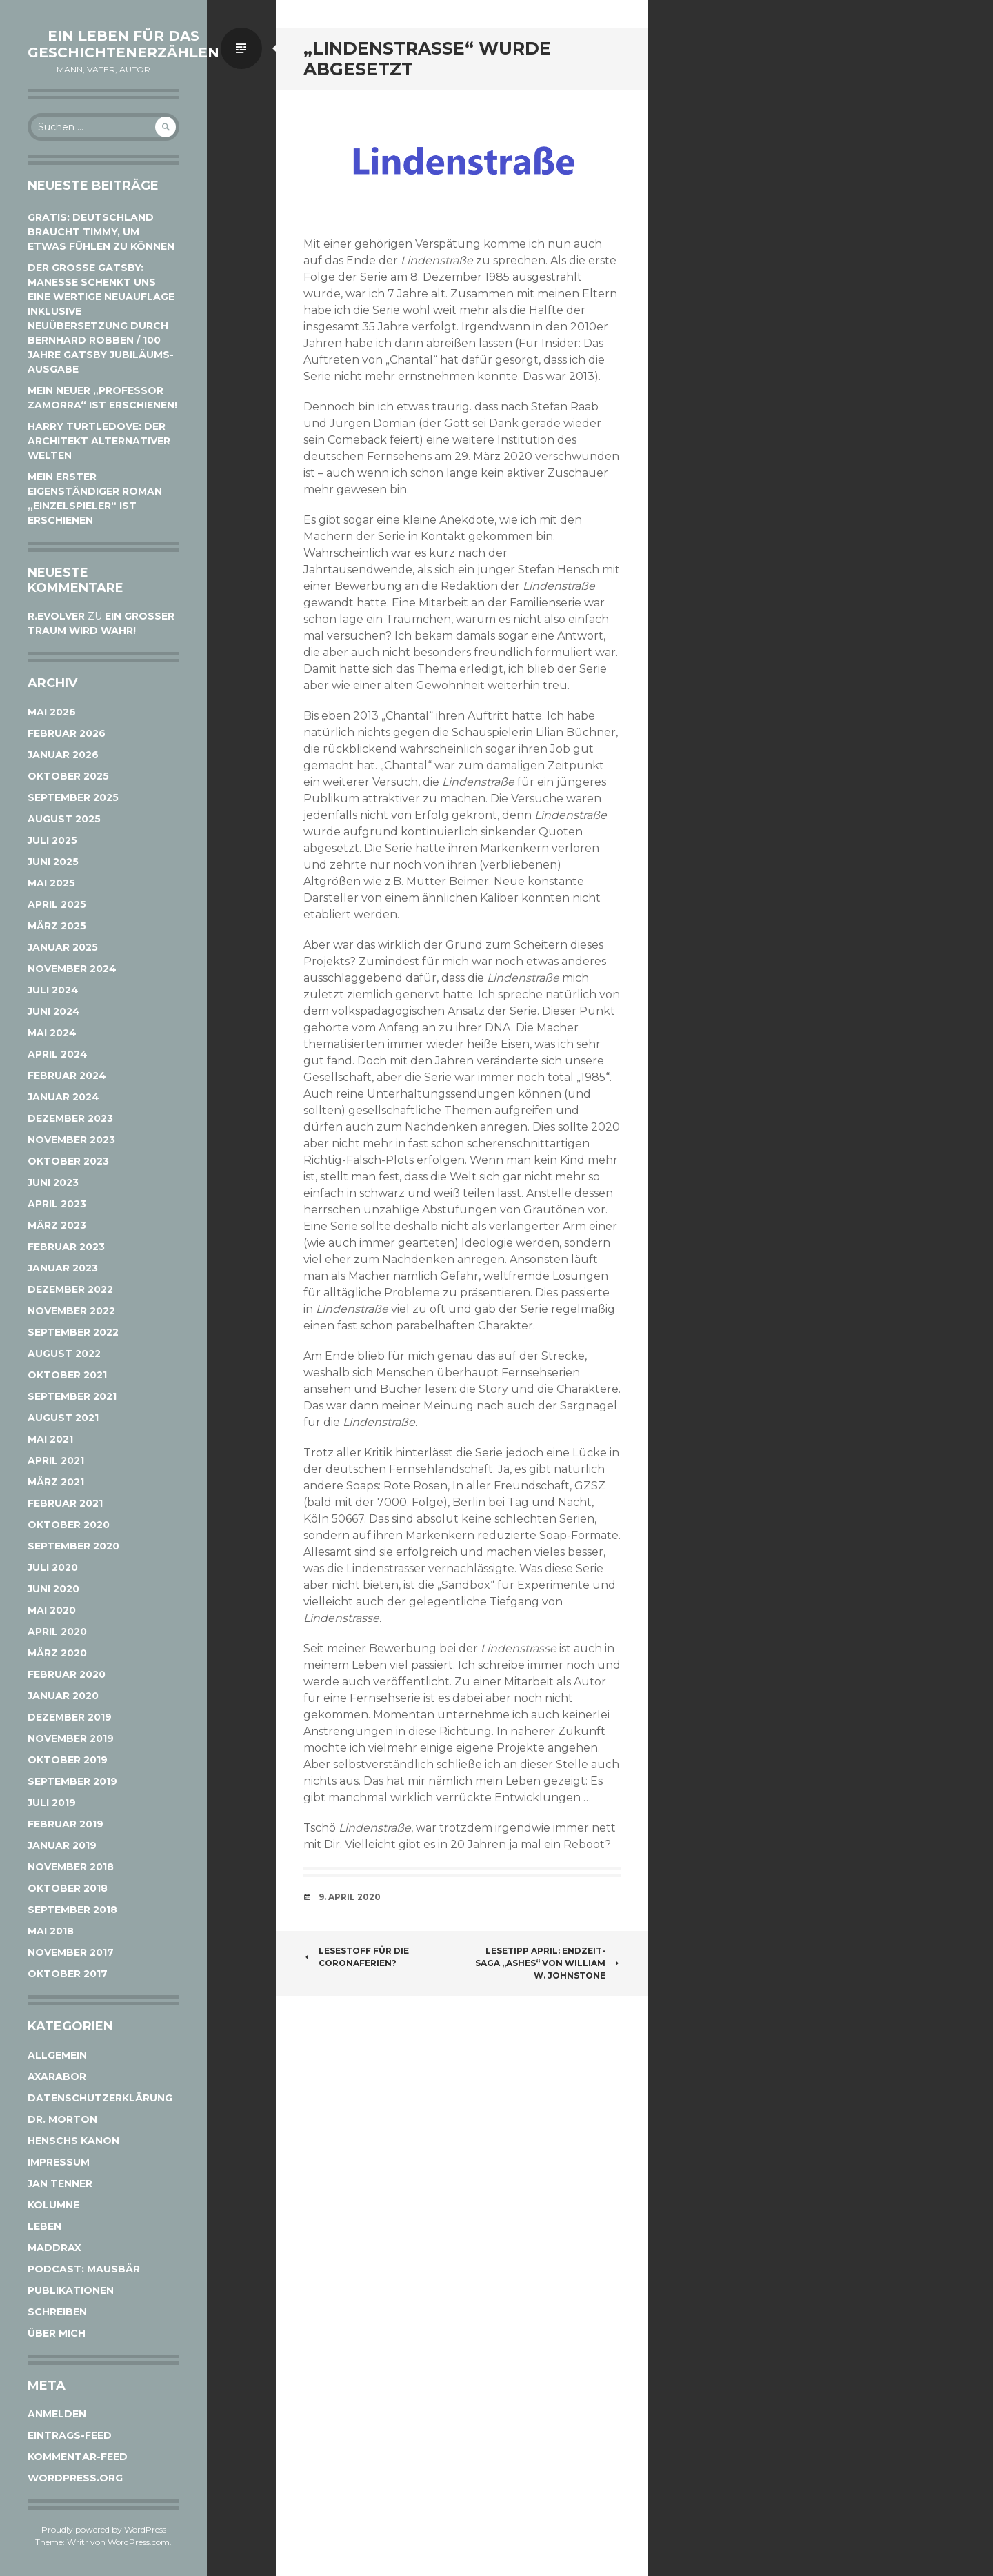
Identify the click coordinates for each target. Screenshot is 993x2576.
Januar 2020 (63, 1696)
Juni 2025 (53, 861)
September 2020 (73, 1546)
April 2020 (57, 1631)
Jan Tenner (60, 2183)
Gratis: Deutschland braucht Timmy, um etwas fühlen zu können (101, 231)
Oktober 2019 (68, 1760)
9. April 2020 (350, 1897)
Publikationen (71, 2290)
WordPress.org (75, 2478)
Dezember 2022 (70, 1289)
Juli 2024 (53, 990)
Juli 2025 (52, 840)
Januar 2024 (63, 1097)
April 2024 (58, 1054)
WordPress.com (139, 2542)
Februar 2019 (65, 1824)
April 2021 (56, 1460)
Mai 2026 (52, 712)
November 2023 (71, 1139)
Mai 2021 (50, 1439)
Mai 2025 (51, 883)
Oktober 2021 (67, 1375)
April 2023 (57, 1204)
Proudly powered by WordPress (103, 2529)
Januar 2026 (63, 755)
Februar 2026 (67, 733)
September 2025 (73, 797)
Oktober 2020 (69, 1524)
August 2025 (64, 819)
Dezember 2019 (70, 1717)
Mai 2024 (52, 1033)
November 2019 (71, 1738)
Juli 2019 (52, 1802)
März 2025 (57, 926)
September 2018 (72, 1909)
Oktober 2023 (68, 1161)
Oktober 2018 (68, 1888)
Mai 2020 (52, 1610)
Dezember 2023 (70, 1118)
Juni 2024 (54, 1011)
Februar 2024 (67, 1075)
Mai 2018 (51, 1931)
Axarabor (57, 2076)
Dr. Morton (62, 2119)
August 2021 (63, 1417)
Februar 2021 (65, 1503)
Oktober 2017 (68, 1974)
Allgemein (57, 2055)
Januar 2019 (62, 1845)
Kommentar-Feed (78, 2456)
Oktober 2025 (68, 776)
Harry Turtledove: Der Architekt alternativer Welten (99, 441)
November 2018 (71, 1867)
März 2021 (56, 1482)
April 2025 (57, 904)
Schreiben (57, 2312)
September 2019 (72, 1781)
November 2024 (72, 968)
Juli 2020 (53, 1567)
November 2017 (71, 1952)
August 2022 (64, 1353)
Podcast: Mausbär (84, 2269)
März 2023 (57, 1225)
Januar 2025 (63, 947)
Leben (44, 2226)
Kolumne (53, 2205)
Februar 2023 (66, 1246)
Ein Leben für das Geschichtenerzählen (123, 44)
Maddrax (54, 2247)
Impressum (59, 2162)
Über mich (57, 2333)
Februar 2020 (67, 1674)
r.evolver (56, 616)
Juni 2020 (53, 1589)
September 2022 (73, 1332)
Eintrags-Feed (70, 2435)
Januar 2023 (63, 1268)
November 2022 (71, 1311)
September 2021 (72, 1396)
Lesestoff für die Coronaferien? (356, 1956)
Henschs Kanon (73, 2140)
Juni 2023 (53, 1182)
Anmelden (57, 2414)
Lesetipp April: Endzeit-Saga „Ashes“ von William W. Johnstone (548, 1963)
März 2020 (57, 1653)
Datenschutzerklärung (100, 2098)
